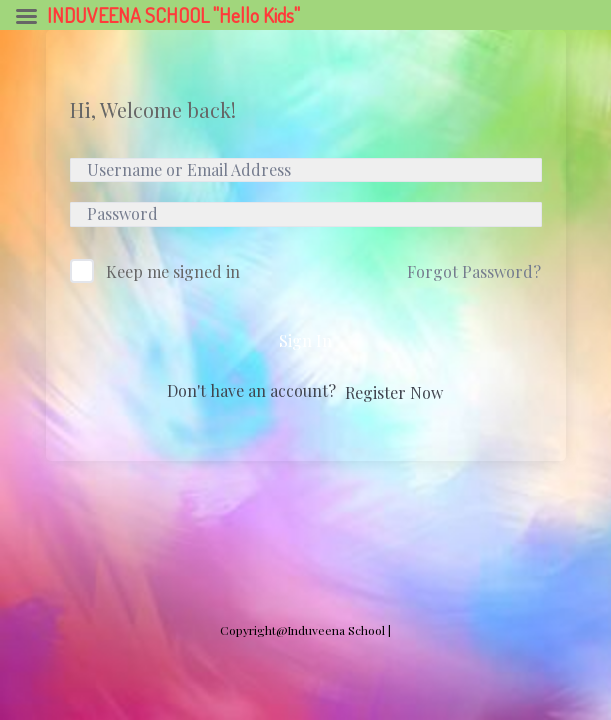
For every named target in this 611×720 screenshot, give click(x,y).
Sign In (305, 340)
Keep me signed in (173, 271)
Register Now (394, 392)
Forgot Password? (474, 271)
